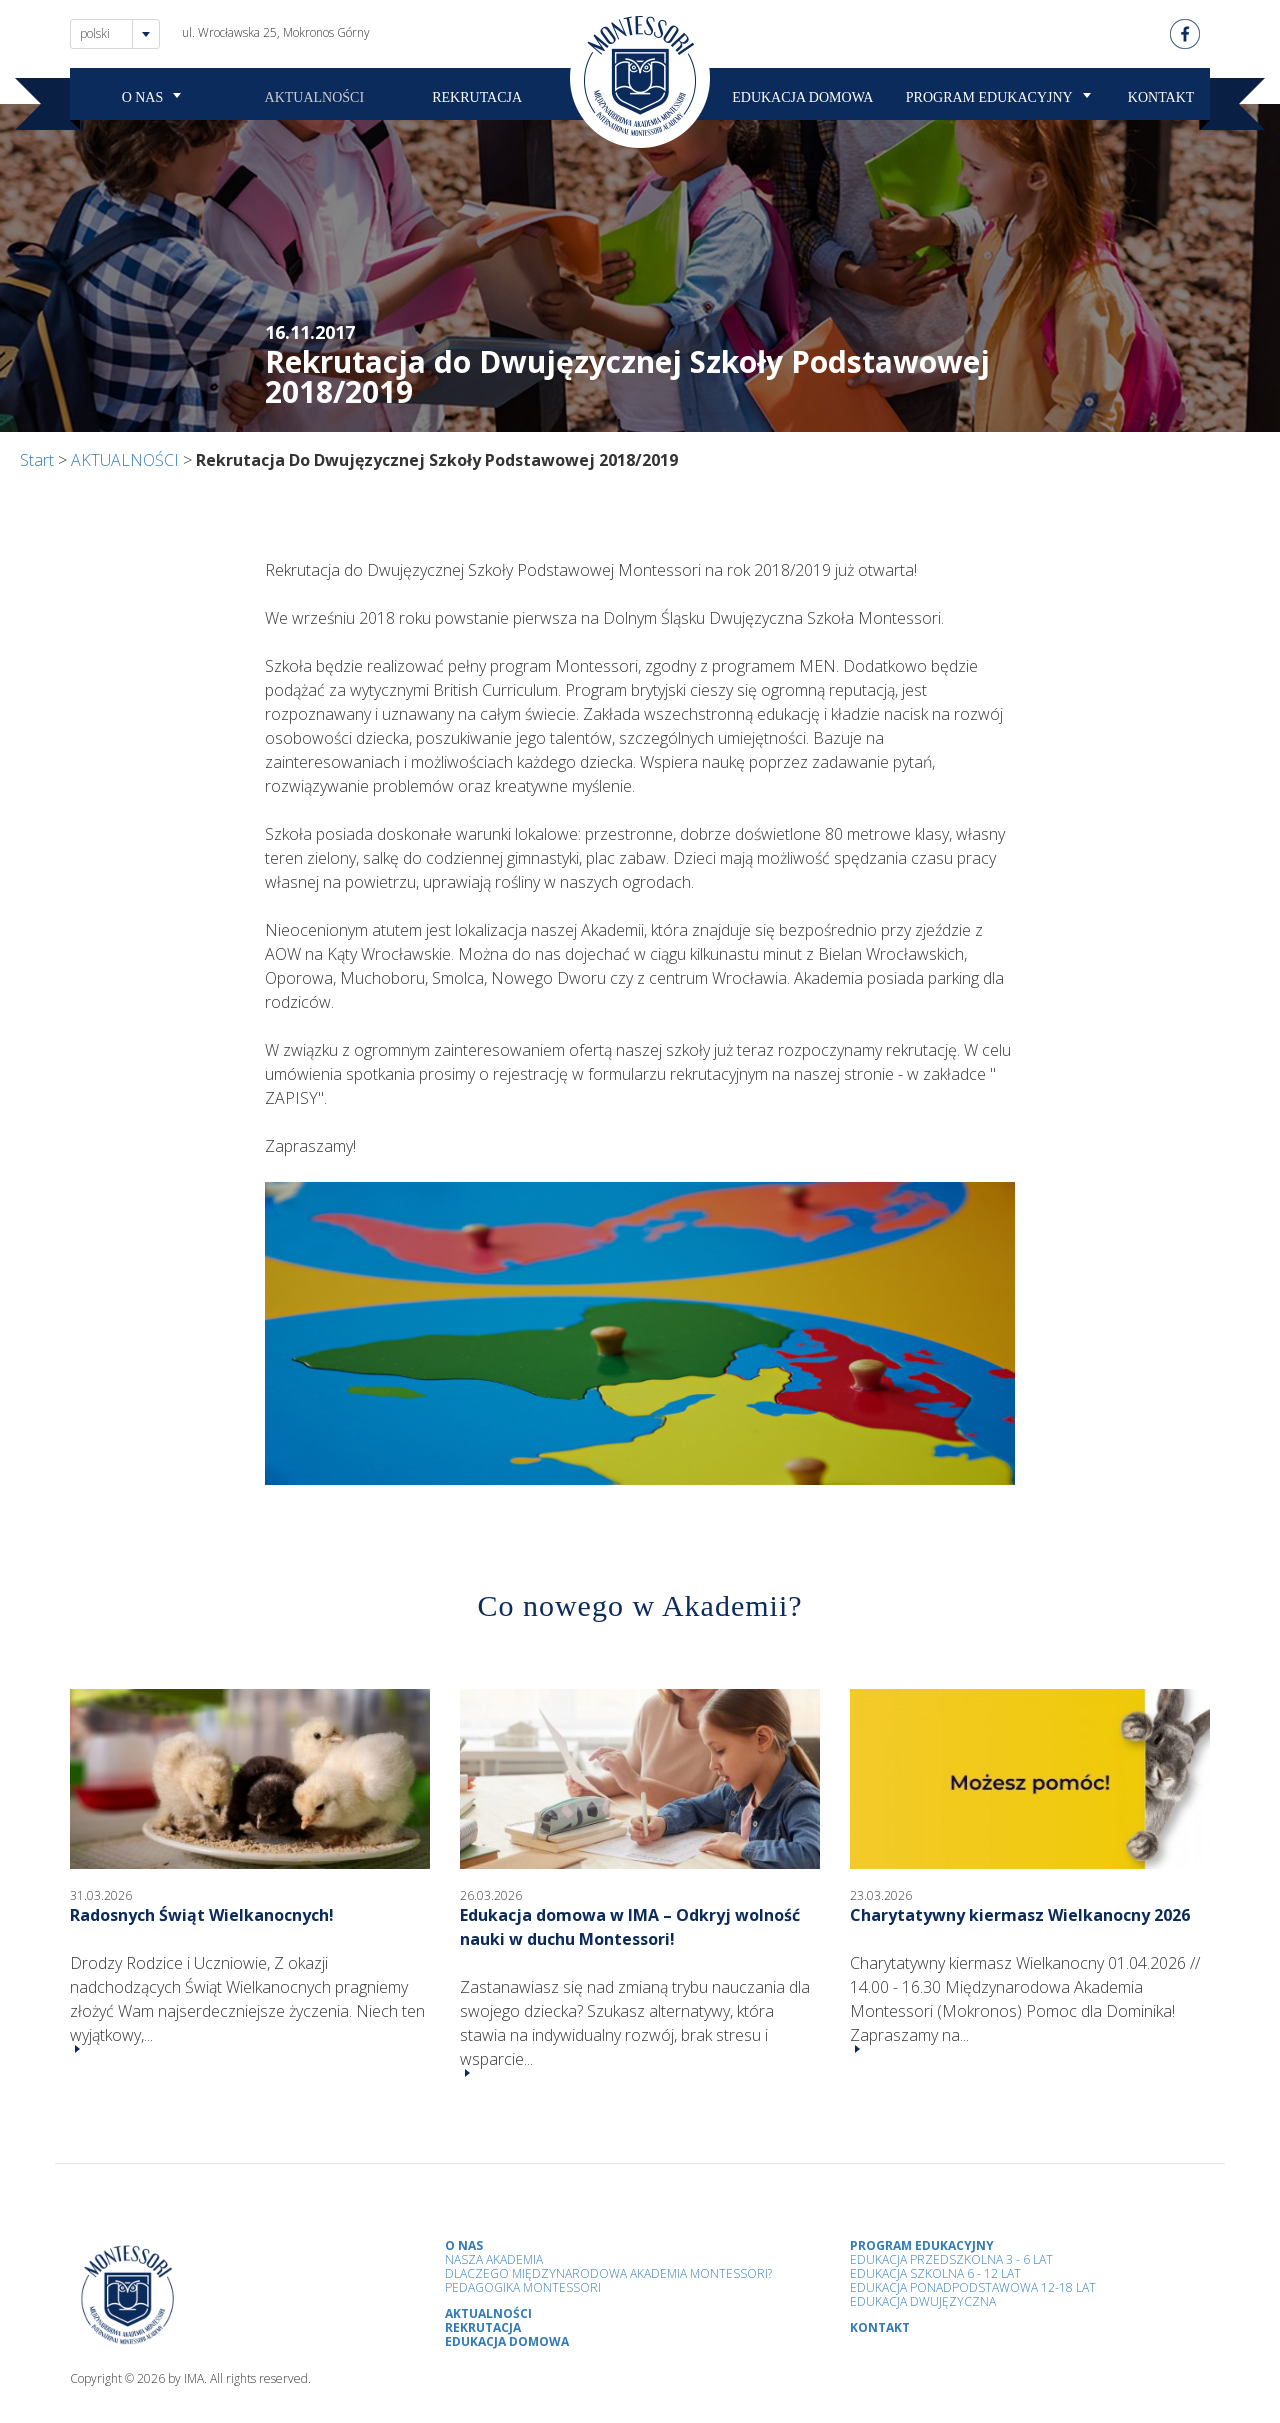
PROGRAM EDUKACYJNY (989, 97)
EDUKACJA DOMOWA (802, 97)
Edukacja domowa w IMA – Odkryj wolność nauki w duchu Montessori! (630, 1927)
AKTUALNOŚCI (315, 97)
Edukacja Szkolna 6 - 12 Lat (935, 2273)
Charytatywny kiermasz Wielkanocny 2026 (1020, 1915)
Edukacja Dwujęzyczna (923, 2301)
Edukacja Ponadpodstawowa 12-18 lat (973, 2287)
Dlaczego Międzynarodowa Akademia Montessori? (608, 2273)
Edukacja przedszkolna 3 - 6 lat (951, 2259)
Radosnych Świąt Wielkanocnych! (202, 1915)
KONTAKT (1161, 97)
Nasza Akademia (494, 2259)
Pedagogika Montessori (523, 2287)
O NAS (143, 97)
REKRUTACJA (477, 97)
